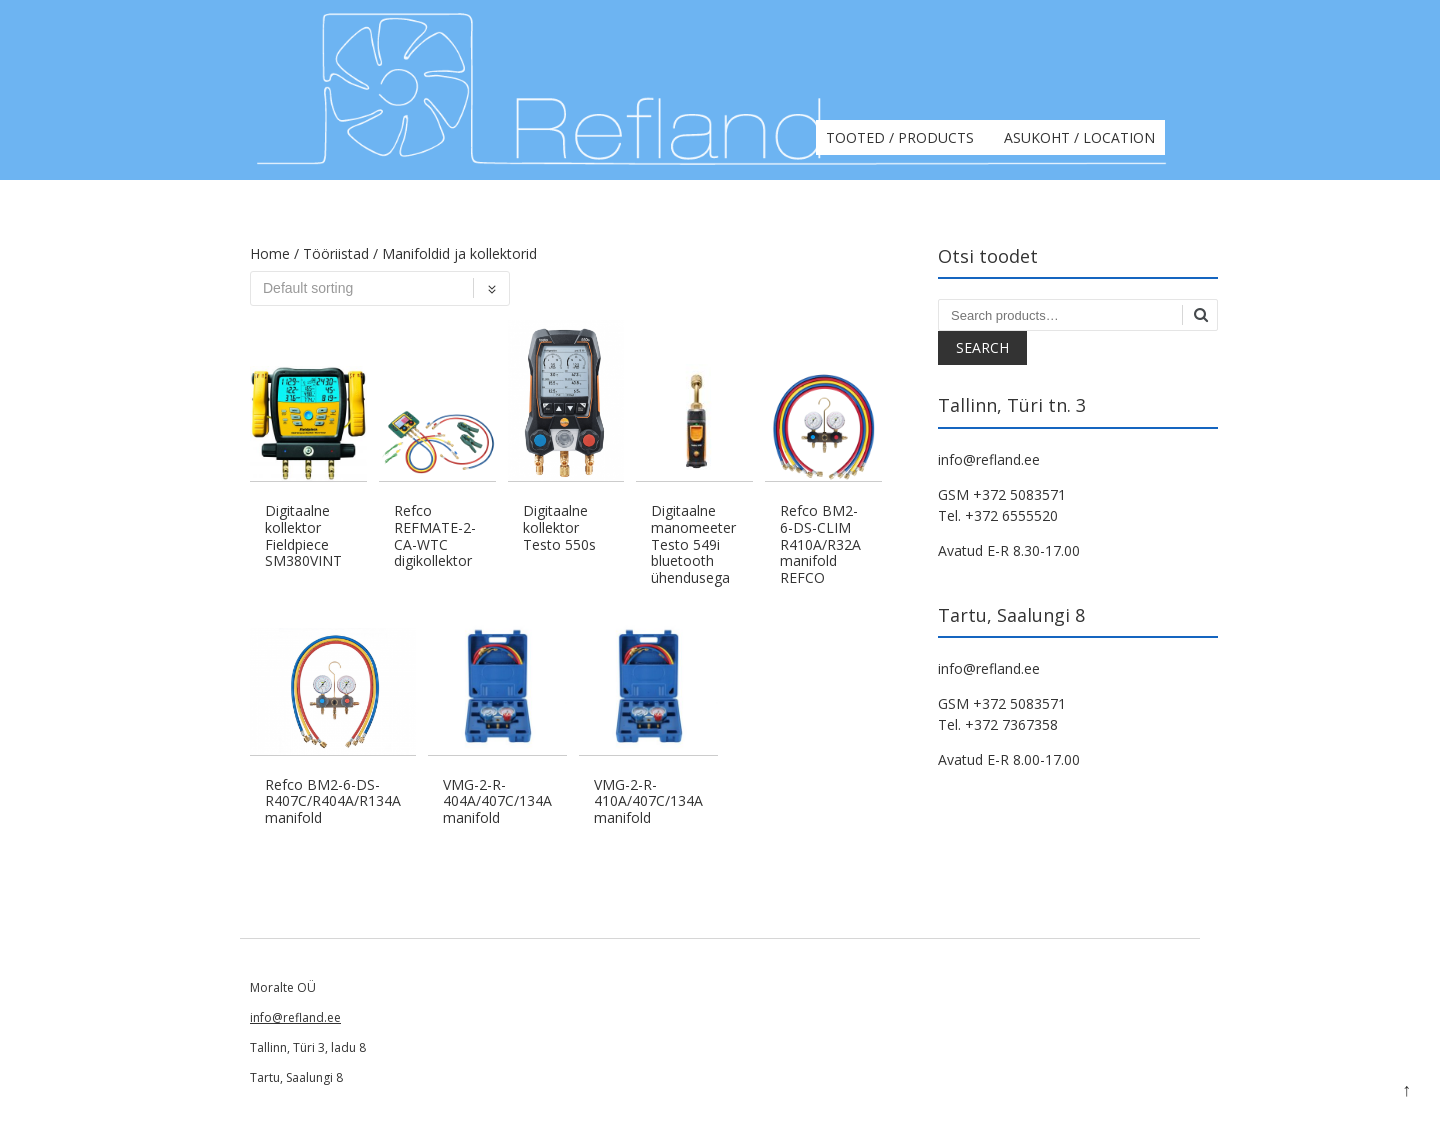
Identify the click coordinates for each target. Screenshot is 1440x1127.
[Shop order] (380, 288)
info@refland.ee (295, 1017)
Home (270, 253)
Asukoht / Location (1079, 137)
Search (982, 347)
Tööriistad (336, 253)
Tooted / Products (900, 137)
